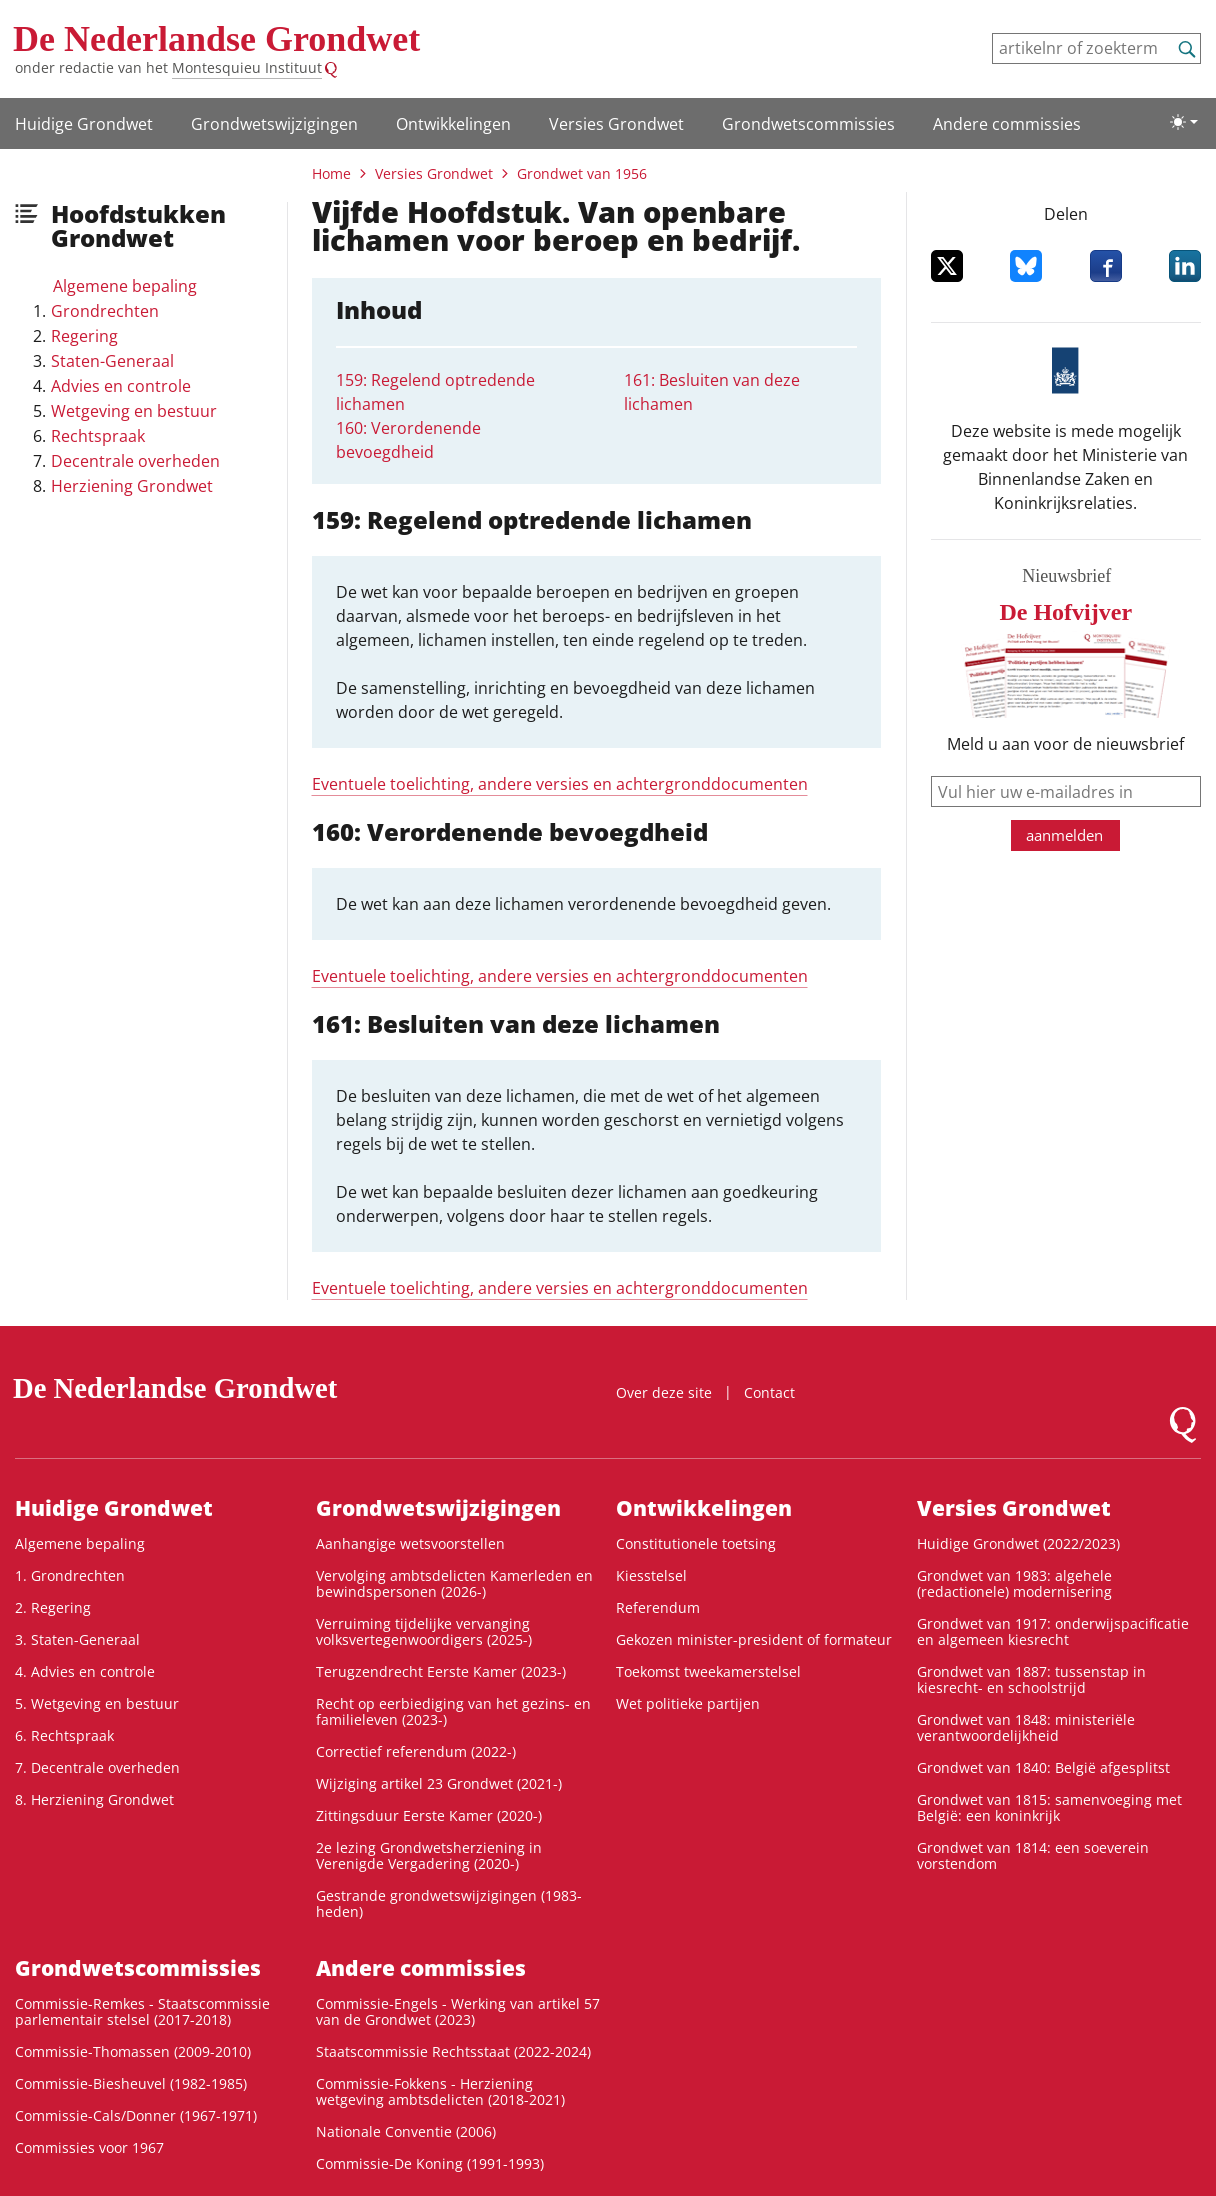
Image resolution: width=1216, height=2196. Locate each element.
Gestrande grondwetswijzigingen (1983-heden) (449, 1903)
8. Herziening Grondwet (94, 1799)
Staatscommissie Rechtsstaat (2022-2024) (453, 2051)
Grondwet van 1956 (582, 173)
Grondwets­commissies (808, 124)
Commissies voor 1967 (89, 2147)
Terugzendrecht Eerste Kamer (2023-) (441, 1671)
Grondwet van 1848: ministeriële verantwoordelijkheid (1026, 1727)
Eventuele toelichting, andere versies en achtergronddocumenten (560, 784)
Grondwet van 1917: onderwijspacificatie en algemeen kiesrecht (1053, 1631)
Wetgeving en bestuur (134, 411)
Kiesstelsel (651, 1575)
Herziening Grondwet (132, 486)
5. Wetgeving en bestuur (97, 1703)
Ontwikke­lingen (453, 124)
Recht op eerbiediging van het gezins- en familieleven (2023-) (453, 1711)
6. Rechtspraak (64, 1735)
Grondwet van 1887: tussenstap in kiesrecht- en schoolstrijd (1031, 1679)
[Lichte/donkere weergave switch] (1184, 122)
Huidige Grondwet (84, 124)
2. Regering (53, 1607)
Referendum (658, 1607)
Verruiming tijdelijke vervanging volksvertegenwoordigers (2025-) (424, 1631)
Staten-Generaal (112, 361)
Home (331, 173)
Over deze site (664, 1392)
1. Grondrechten (70, 1575)
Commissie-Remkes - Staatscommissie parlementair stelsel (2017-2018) (142, 2011)
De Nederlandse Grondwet (216, 39)
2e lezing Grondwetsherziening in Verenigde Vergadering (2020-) (429, 1855)
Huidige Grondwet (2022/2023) (1018, 1543)
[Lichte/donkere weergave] (1184, 122)
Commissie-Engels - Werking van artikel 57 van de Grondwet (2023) (458, 2011)
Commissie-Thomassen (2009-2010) (133, 2051)
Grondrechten (105, 311)
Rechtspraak (98, 436)
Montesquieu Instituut (247, 67)
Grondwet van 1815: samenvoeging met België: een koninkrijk (1049, 1807)
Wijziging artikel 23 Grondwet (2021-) (439, 1783)
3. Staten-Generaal (77, 1639)
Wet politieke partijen (688, 1703)
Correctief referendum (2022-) (416, 1751)
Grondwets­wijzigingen (274, 124)
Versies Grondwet (616, 124)
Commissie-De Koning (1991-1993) (430, 2163)
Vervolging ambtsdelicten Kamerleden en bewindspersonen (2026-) (454, 1583)
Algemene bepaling (125, 286)
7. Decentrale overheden (97, 1767)
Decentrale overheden (135, 461)
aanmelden (1064, 835)
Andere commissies (1007, 124)
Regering (84, 336)
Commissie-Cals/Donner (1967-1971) (136, 2115)
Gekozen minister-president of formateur (754, 1639)
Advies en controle (121, 386)
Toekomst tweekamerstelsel (708, 1671)
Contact (769, 1392)
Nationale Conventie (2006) (406, 2131)
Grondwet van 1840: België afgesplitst (1043, 1767)
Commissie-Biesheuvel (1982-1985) (131, 2083)
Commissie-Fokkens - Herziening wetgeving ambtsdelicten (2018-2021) (440, 2091)
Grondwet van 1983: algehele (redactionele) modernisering (1014, 1583)
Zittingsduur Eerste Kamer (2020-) (429, 1815)
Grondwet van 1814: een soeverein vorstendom (1033, 1855)
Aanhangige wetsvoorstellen (410, 1543)
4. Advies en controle (85, 1671)
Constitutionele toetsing (696, 1543)
